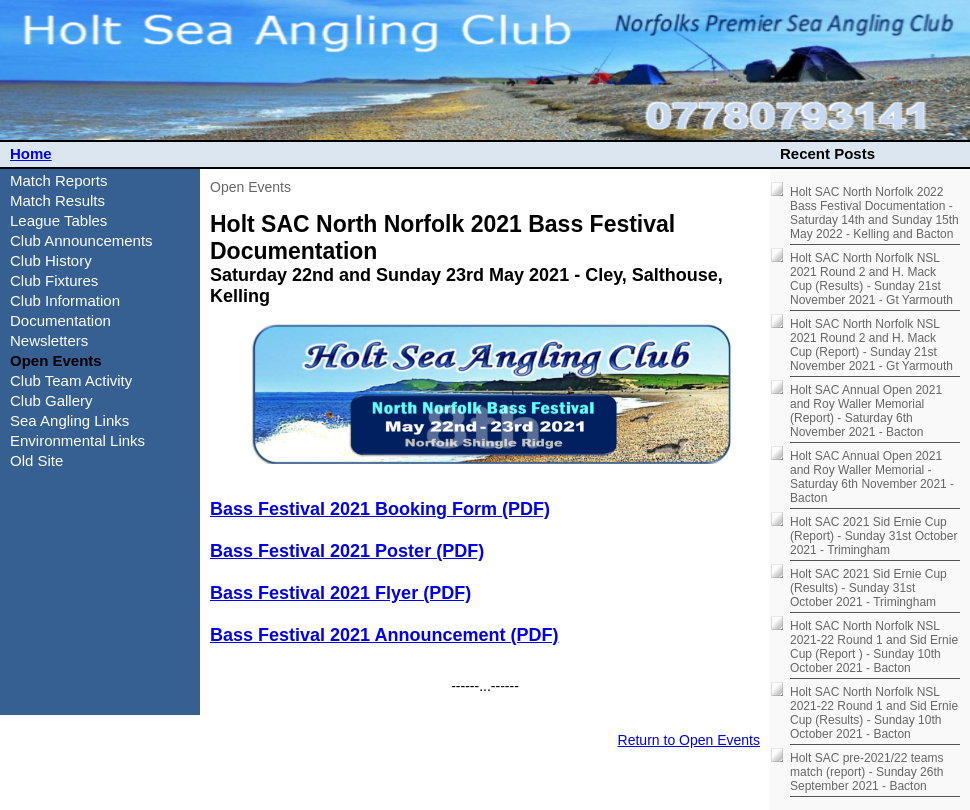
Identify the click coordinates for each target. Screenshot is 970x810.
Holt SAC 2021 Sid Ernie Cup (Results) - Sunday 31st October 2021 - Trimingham (868, 588)
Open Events (250, 187)
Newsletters (49, 340)
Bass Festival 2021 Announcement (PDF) (384, 635)
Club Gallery (51, 400)
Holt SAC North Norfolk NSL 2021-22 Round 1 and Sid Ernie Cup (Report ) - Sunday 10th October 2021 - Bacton (874, 647)
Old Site (36, 460)
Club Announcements (81, 240)
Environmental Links (77, 440)
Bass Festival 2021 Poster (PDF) (347, 551)
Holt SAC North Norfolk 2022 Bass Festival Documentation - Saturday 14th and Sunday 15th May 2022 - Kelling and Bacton (874, 213)
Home (31, 153)
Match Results (57, 200)
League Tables (58, 220)
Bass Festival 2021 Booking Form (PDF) (380, 509)
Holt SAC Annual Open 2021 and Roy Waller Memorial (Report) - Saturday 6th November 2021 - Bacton (866, 411)
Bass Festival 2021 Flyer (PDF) (340, 593)
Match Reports (59, 180)
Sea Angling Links (69, 420)
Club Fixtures (54, 280)
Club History (51, 260)
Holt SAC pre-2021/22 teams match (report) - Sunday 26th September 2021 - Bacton (866, 772)
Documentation (60, 320)
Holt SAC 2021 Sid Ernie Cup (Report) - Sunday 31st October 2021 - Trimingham (873, 536)
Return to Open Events (689, 740)
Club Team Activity (71, 380)
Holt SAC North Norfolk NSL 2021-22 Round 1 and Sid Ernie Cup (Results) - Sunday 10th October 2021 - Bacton (874, 713)
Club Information (65, 300)
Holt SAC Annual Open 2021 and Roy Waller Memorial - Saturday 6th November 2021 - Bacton (872, 477)
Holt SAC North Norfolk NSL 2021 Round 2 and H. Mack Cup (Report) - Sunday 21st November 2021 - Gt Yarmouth (871, 345)
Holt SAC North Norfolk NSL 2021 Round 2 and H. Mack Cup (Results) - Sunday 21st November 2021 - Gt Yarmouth (871, 279)
